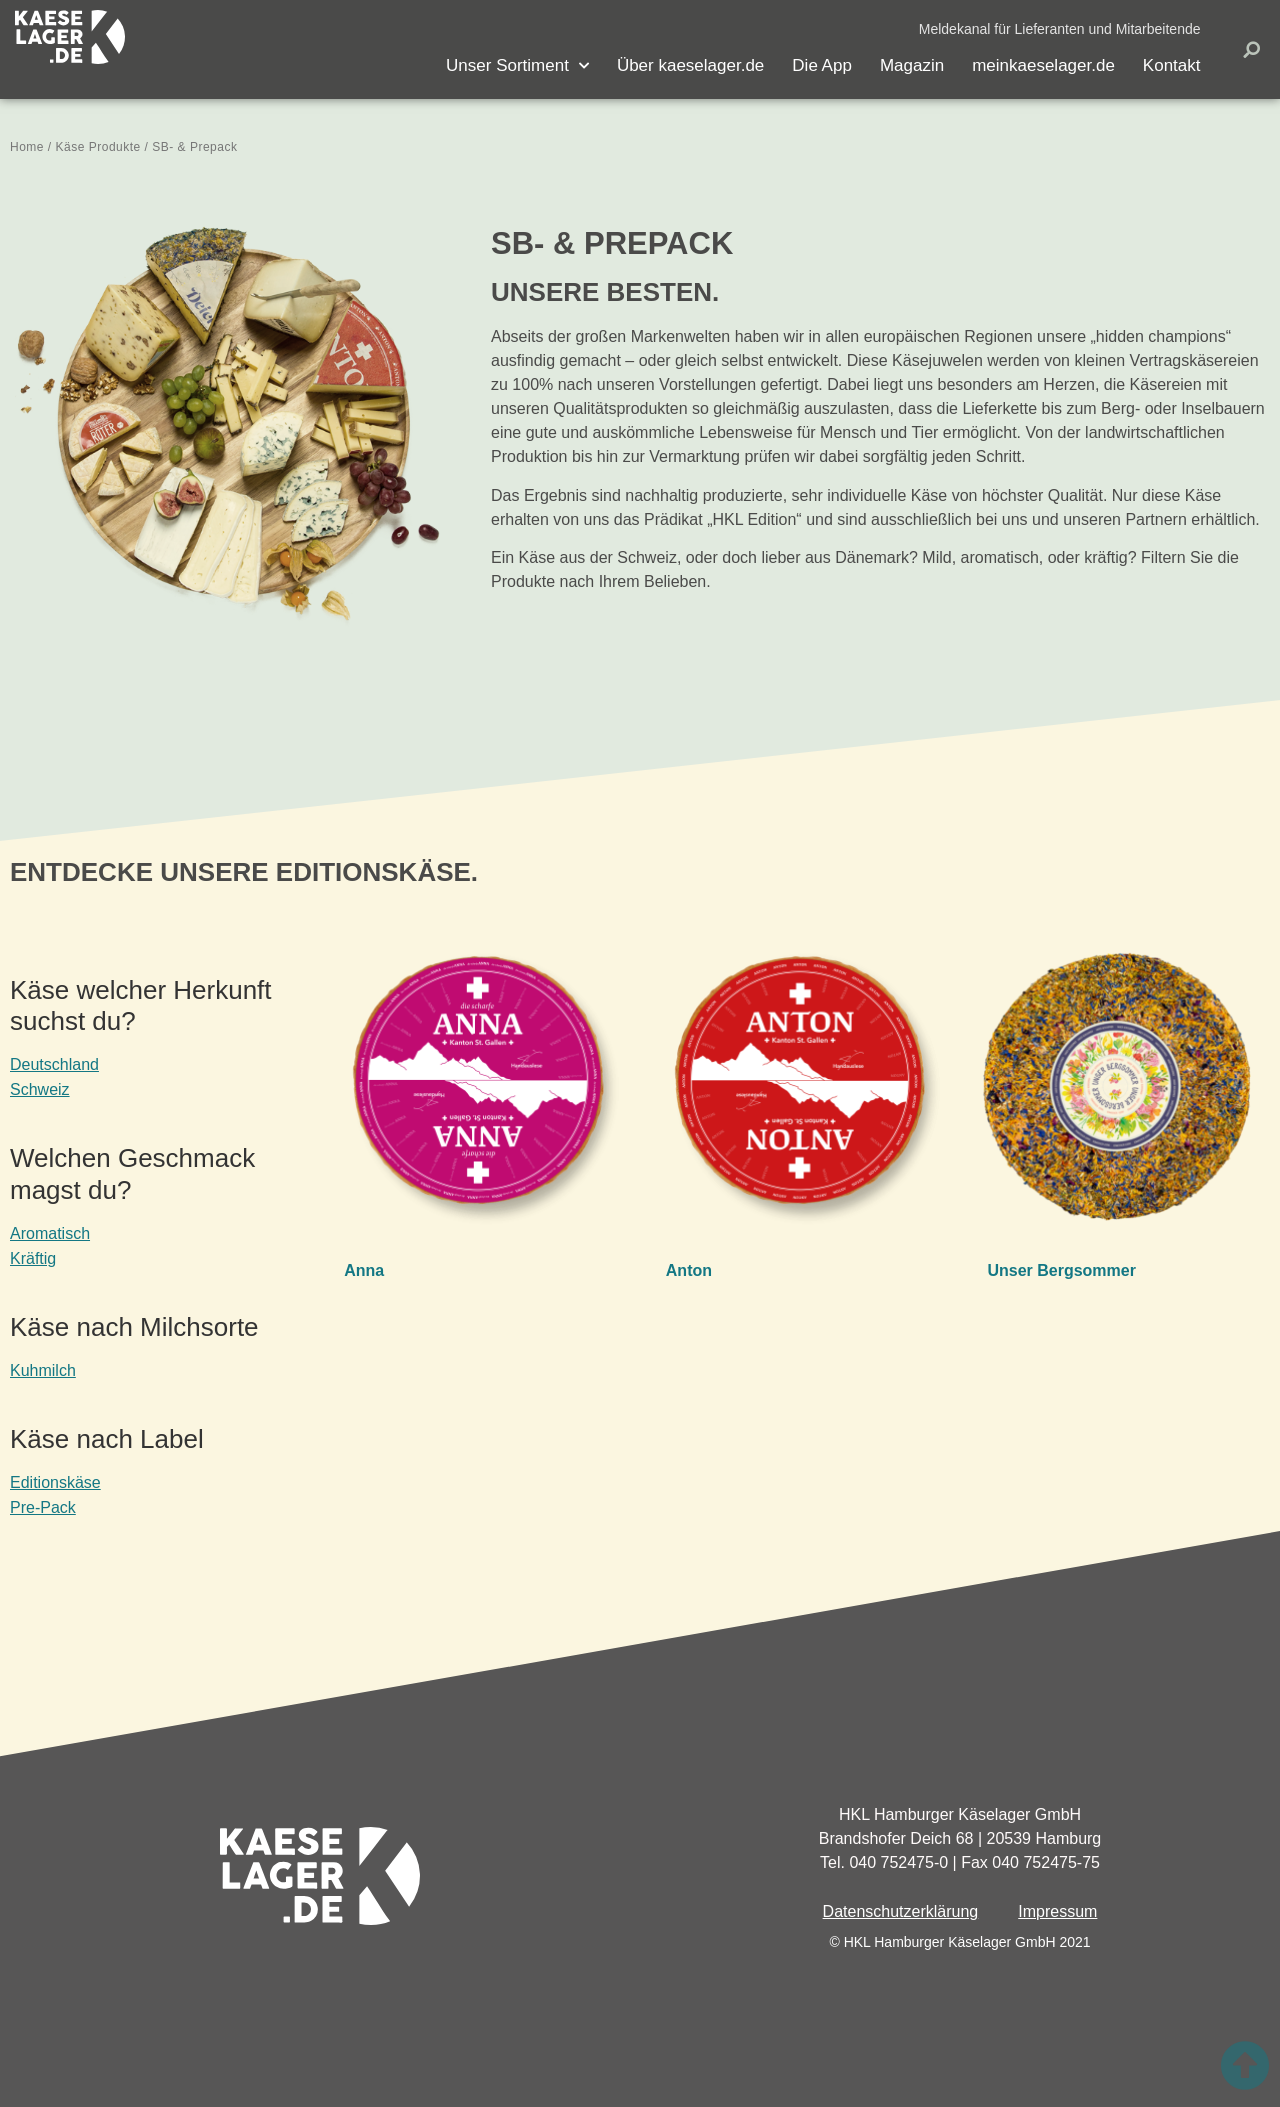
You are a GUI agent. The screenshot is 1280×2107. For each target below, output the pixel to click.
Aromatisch (50, 1233)
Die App (822, 65)
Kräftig (33, 1258)
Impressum (1057, 1911)
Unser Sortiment (517, 66)
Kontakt (1172, 65)
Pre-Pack (43, 1507)
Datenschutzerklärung (901, 1911)
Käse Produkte (98, 147)
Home (27, 147)
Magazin (912, 65)
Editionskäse (55, 1482)
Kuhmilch (43, 1370)
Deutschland (54, 1064)
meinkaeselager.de (1043, 65)
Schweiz (40, 1089)
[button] (1060, 29)
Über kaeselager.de (690, 65)
